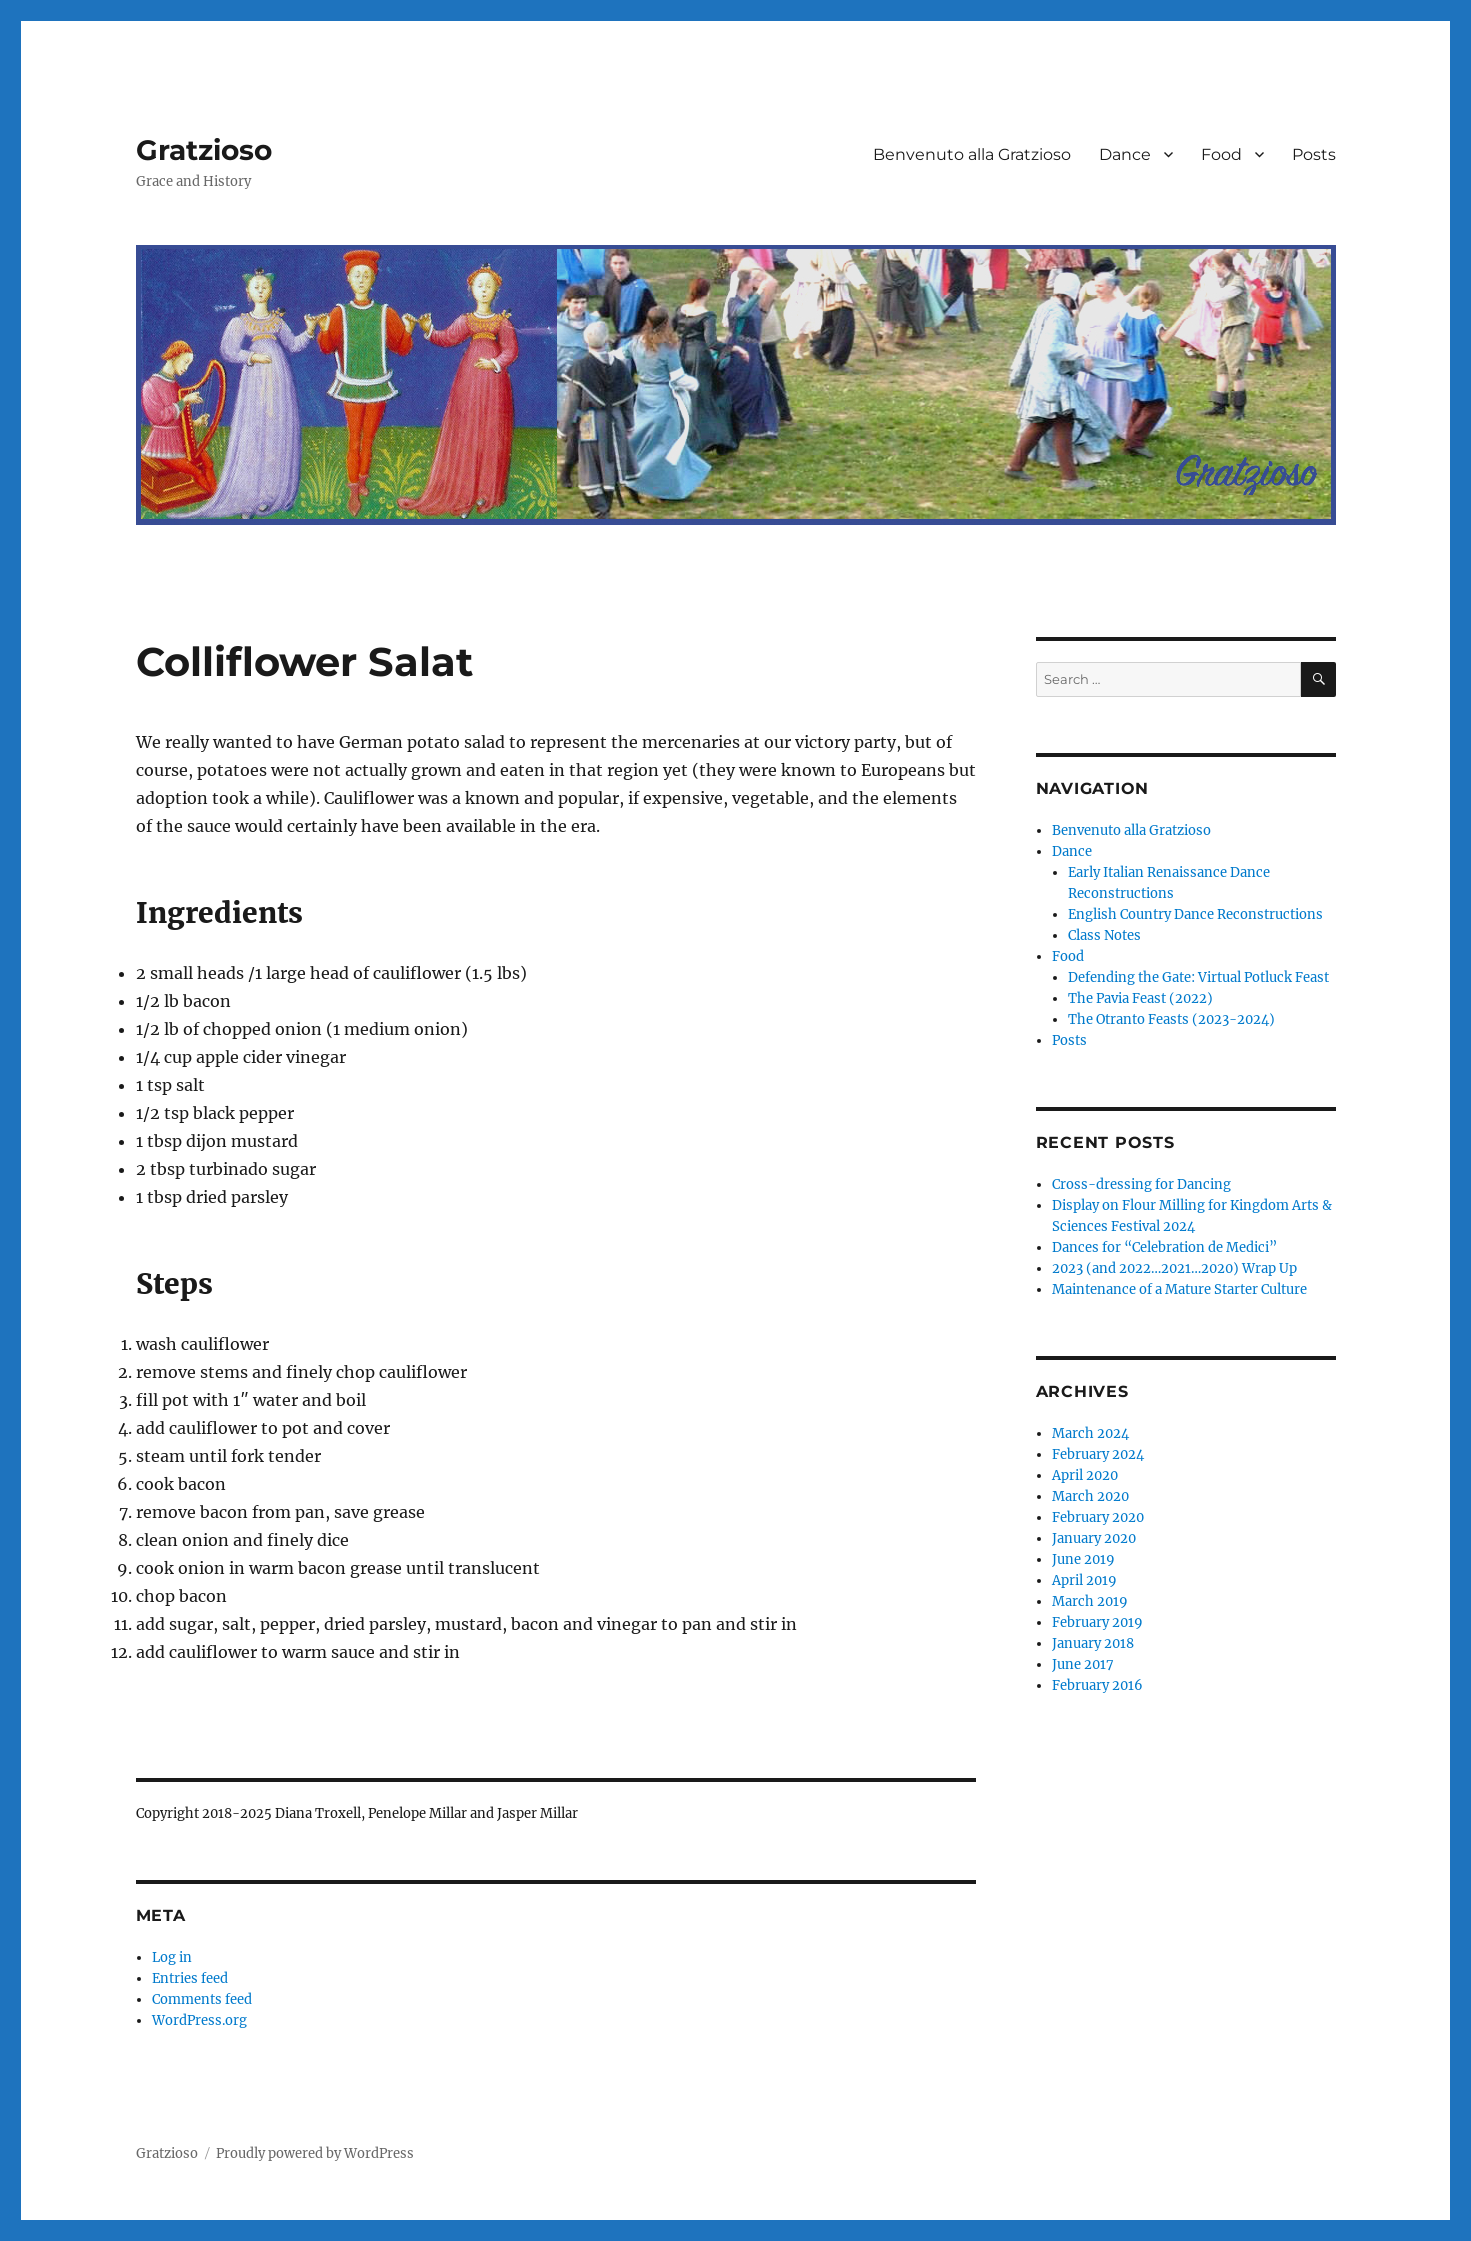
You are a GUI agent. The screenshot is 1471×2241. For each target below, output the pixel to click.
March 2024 (1090, 1433)
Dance (1125, 154)
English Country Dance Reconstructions (1195, 914)
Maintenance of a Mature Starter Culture (1179, 1289)
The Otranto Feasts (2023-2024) (1171, 1019)
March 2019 (1090, 1601)
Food (1221, 154)
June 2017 (1083, 1664)
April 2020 (1085, 1475)
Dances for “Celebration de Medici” (1164, 1247)
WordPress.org (199, 2020)
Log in (172, 1957)
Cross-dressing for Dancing (1141, 1184)
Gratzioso (204, 150)
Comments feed (202, 1999)
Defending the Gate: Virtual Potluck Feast (1198, 977)
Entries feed (190, 1978)
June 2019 (1083, 1559)
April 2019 (1084, 1580)
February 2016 (1097, 1685)
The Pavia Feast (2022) (1140, 998)
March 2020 (1090, 1496)
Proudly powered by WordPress (315, 2153)
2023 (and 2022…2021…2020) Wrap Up (1174, 1268)
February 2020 (1098, 1517)
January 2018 (1093, 1643)
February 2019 (1097, 1622)
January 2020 (1094, 1538)
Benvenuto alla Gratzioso (972, 154)
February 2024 (1098, 1454)
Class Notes (1104, 935)
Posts (1314, 154)
